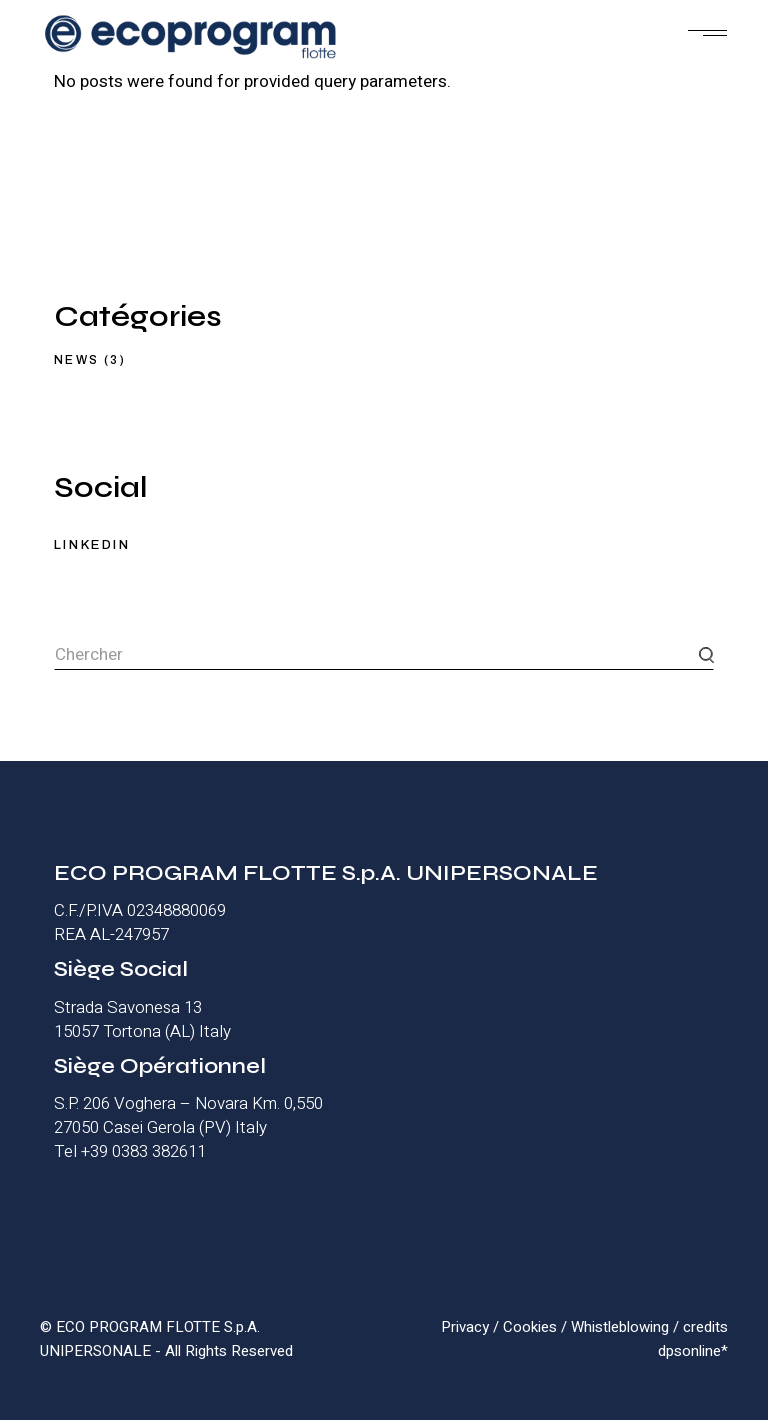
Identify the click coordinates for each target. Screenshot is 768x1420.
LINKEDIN (92, 545)
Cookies (530, 1327)
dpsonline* (693, 1351)
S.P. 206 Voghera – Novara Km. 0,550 (188, 1103)
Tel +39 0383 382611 (130, 1151)
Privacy (465, 1327)
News (77, 360)
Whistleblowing (620, 1327)
